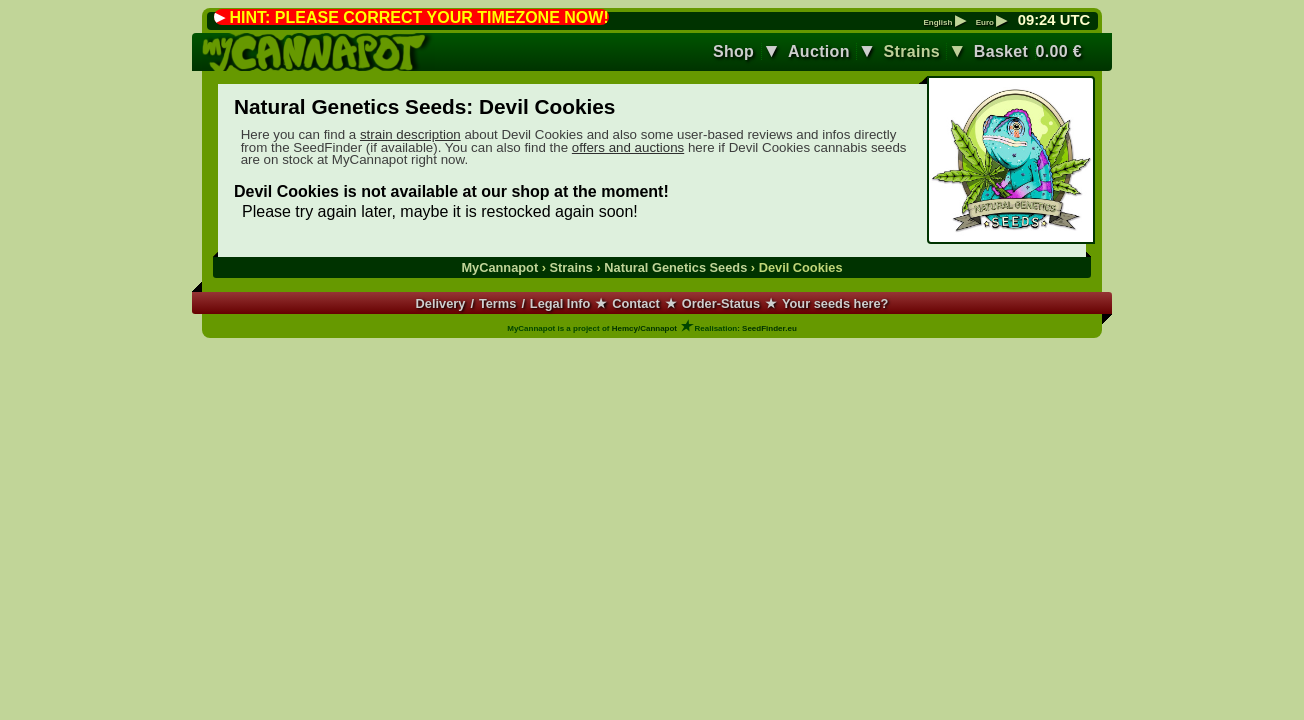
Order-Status (721, 303)
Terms (497, 303)
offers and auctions (628, 147)
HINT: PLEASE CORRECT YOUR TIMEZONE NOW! (418, 17)
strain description (410, 134)
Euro (991, 23)
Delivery (441, 303)
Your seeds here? (835, 303)
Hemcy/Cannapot (644, 328)
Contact (636, 303)
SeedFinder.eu (769, 328)
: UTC (1054, 20)
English (944, 23)
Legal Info (560, 303)
